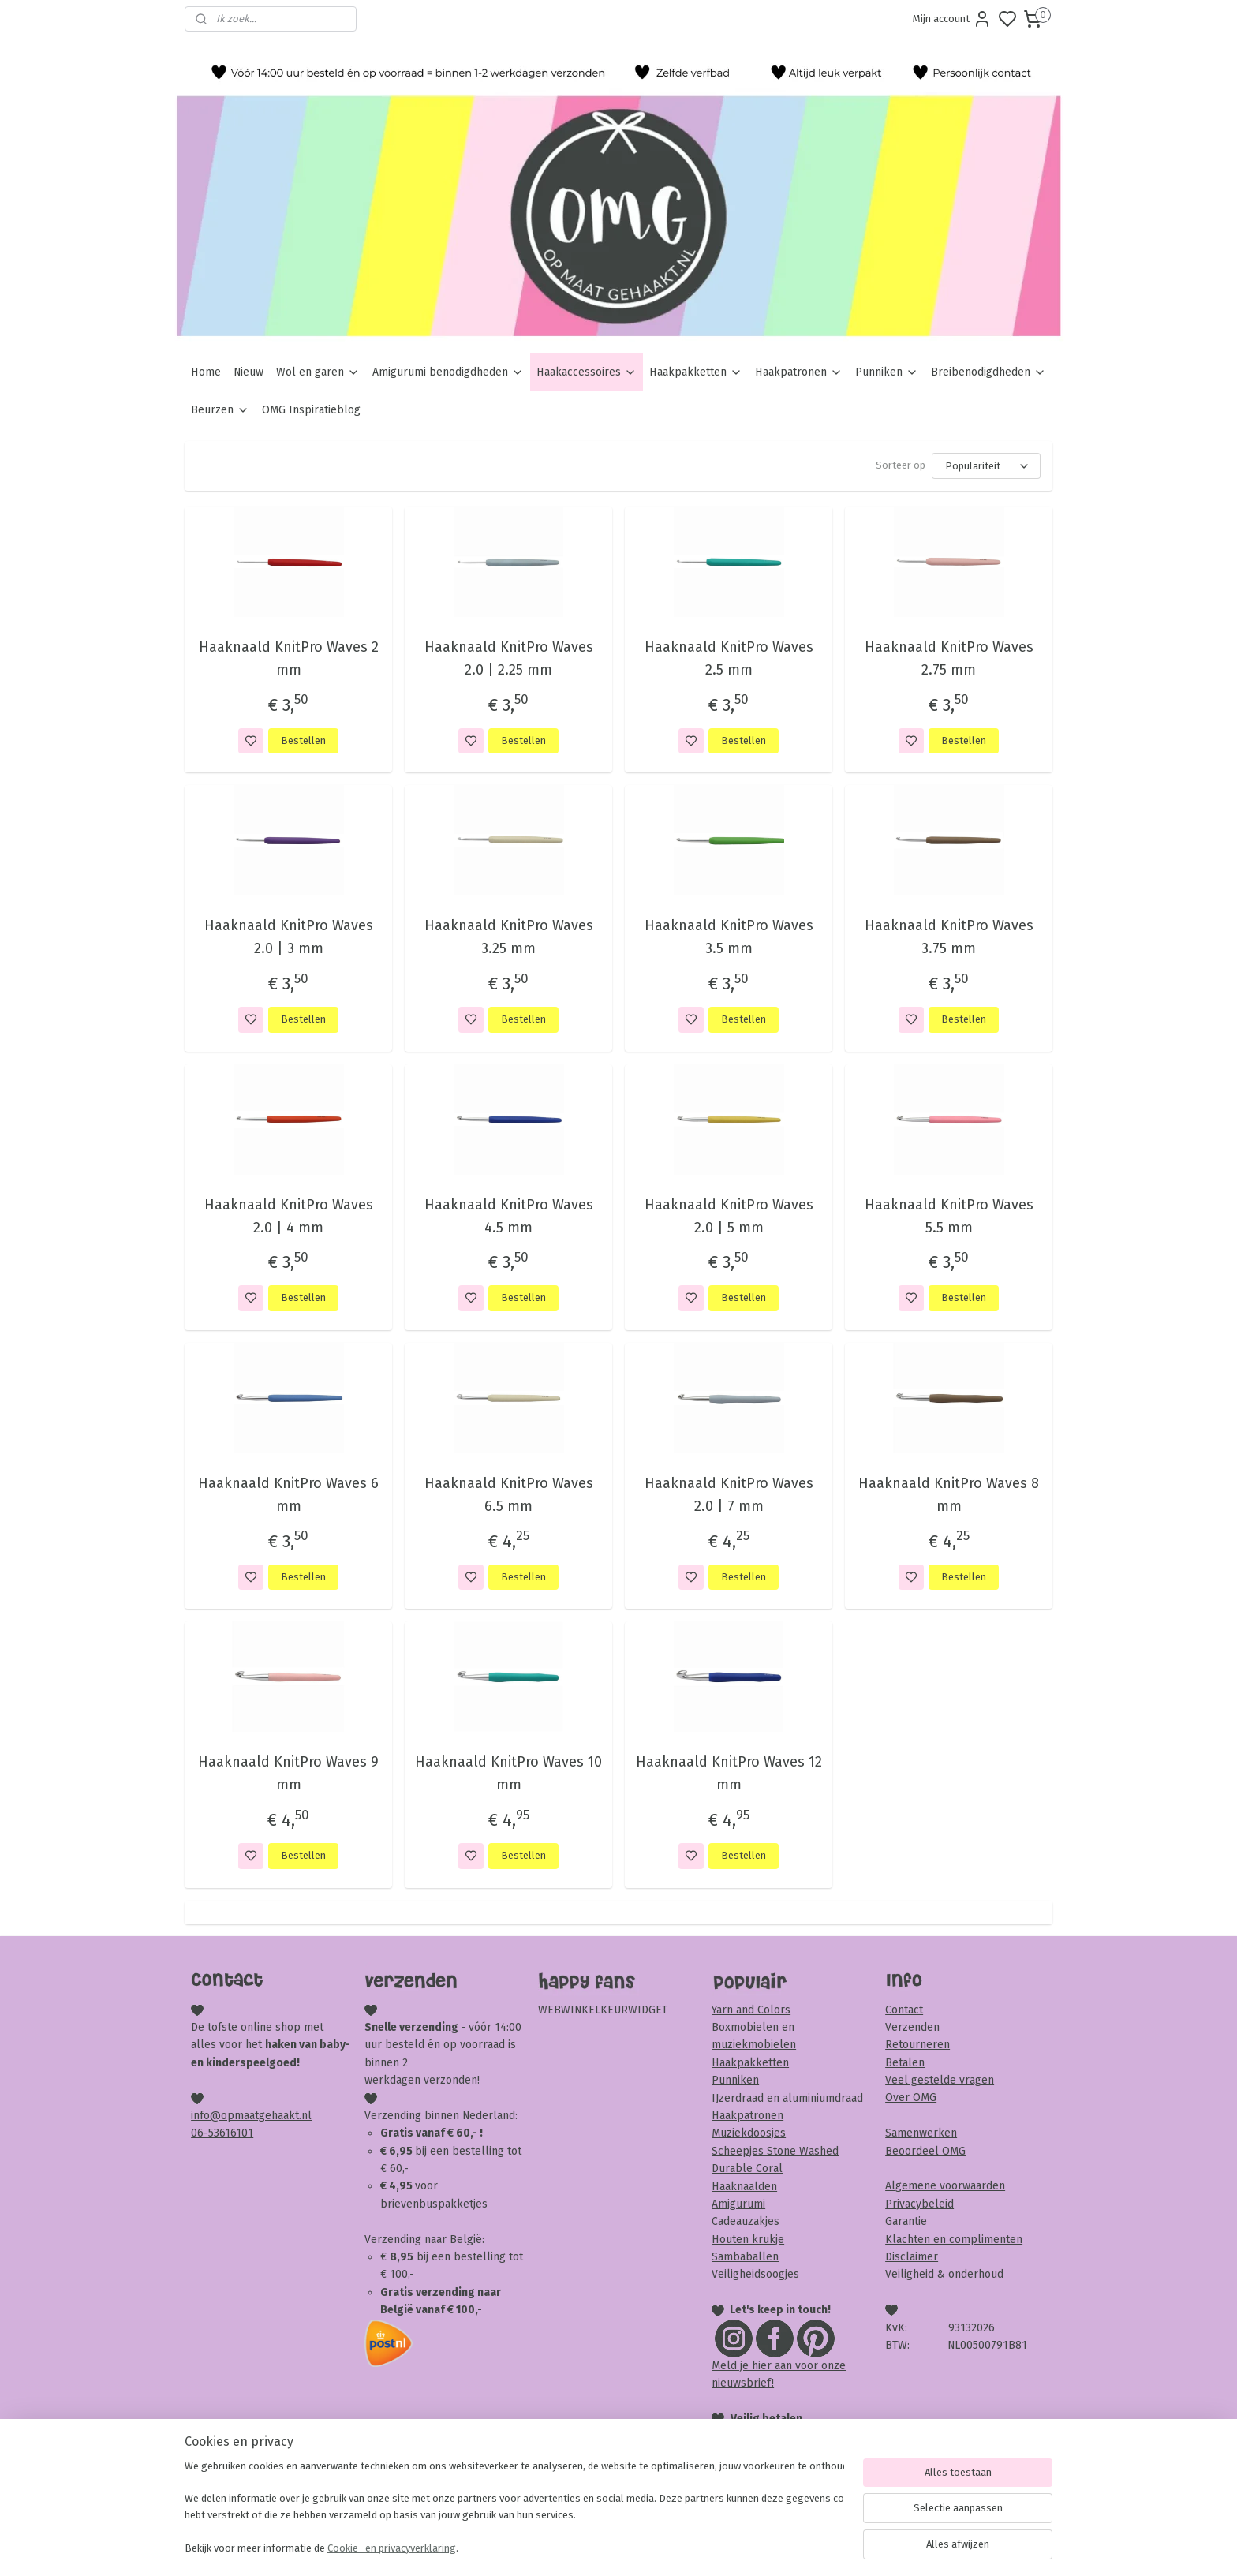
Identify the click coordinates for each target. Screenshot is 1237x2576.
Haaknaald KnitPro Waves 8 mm (948, 1495)
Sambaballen (745, 2257)
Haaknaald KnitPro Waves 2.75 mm (948, 658)
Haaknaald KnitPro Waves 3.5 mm (728, 937)
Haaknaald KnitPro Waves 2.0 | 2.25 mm (508, 658)
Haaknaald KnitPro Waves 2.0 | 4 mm (288, 1216)
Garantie (906, 2221)
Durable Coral (747, 2168)
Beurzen (220, 410)
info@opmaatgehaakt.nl (251, 2115)
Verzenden (912, 2027)
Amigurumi (738, 2204)
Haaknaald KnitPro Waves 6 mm (288, 1495)
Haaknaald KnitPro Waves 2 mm (288, 658)
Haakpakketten (695, 372)
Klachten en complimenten (953, 2239)
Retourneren (917, 2044)
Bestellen (303, 740)
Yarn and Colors (751, 2010)
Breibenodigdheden (988, 372)
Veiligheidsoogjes (755, 2274)
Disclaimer (911, 2257)
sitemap (679, 2547)
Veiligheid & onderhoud (944, 2274)
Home (206, 372)
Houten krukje (748, 2239)
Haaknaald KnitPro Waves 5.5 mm (948, 1216)
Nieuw (248, 372)
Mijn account (952, 18)
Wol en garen (318, 372)
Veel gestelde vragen (939, 2080)
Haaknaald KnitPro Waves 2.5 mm (728, 658)
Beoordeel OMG (925, 2151)
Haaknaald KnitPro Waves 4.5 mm (508, 1216)
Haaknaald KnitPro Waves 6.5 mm (508, 1495)
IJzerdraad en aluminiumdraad (787, 2098)
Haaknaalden (744, 2186)
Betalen (905, 2062)
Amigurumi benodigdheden (448, 372)
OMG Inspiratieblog (311, 410)
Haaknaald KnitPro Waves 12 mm (728, 1773)
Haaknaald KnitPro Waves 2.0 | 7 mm (728, 1495)
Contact (904, 2010)
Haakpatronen (799, 372)
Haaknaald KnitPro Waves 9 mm (288, 1773)
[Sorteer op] (986, 466)
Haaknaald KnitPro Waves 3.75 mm (948, 937)
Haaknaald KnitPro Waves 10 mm (508, 1773)
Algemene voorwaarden (945, 2186)
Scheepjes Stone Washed (775, 2151)
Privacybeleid (919, 2204)
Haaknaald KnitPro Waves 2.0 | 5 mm (728, 1216)
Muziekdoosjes (749, 2133)
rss (709, 2547)
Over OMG (910, 2097)
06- (199, 2133)
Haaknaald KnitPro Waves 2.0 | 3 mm (288, 937)
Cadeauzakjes (745, 2221)
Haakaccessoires (586, 372)
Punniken (886, 372)
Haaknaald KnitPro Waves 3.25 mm (508, 937)
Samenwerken (921, 2133)
